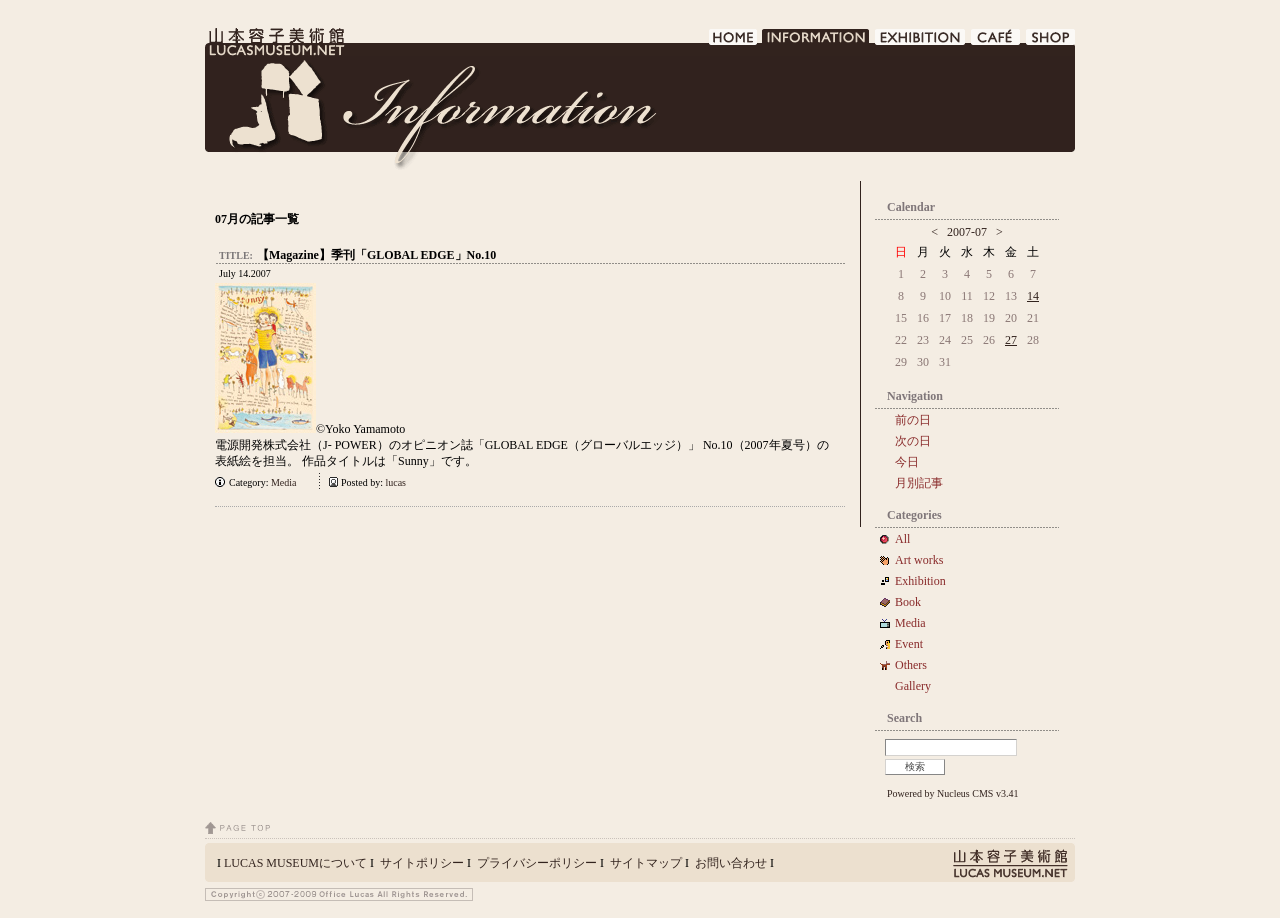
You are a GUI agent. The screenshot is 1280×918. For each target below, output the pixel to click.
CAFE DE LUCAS (996, 42)
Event (909, 644)
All (902, 539)
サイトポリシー (422, 863)
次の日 (913, 441)
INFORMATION (816, 42)
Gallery (913, 686)
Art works (919, 560)
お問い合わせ (731, 863)
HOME (733, 42)
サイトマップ (646, 863)
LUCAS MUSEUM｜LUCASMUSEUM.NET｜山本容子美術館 (275, 42)
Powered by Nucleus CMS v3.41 (952, 793)
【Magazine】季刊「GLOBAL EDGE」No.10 (376, 255)
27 (1011, 340)
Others (911, 665)
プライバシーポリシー (537, 863)
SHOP (1050, 42)
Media (289, 482)
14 (1033, 296)
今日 (907, 462)
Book (914, 602)
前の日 (913, 420)
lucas (395, 482)
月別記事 (919, 483)
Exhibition (920, 581)
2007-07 (967, 232)
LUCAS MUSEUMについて (295, 863)
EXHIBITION (921, 42)
